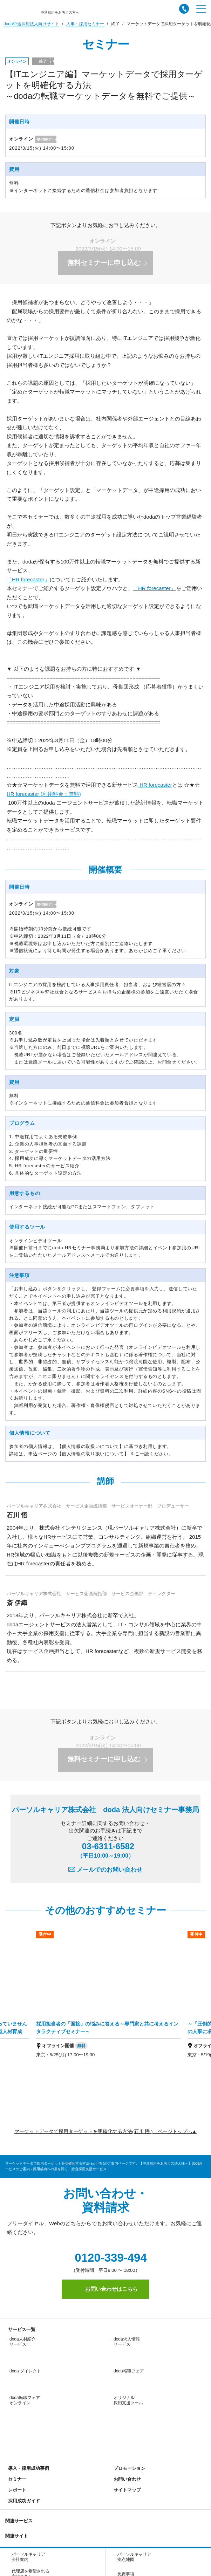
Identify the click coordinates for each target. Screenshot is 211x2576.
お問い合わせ (126, 2395)
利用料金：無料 (44, 794)
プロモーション (128, 2384)
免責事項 (125, 2489)
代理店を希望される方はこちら (30, 2490)
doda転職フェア (129, 2355)
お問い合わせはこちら (105, 2289)
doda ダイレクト (25, 2355)
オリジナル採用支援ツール (128, 2369)
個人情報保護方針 (35, 2532)
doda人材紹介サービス (22, 2342)
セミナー (15, 2395)
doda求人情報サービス (127, 2342)
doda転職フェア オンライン (24, 2369)
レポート (15, 2405)
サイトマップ (126, 2405)
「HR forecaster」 (28, 579)
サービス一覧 (20, 2329)
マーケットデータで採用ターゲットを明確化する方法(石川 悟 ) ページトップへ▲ (105, 2131)
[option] (108, 1999)
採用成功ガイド (22, 2416)
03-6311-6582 (105, 1850)
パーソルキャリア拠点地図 (134, 2473)
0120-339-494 (105, 2258)
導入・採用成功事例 (27, 2384)
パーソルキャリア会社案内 (28, 2473)
